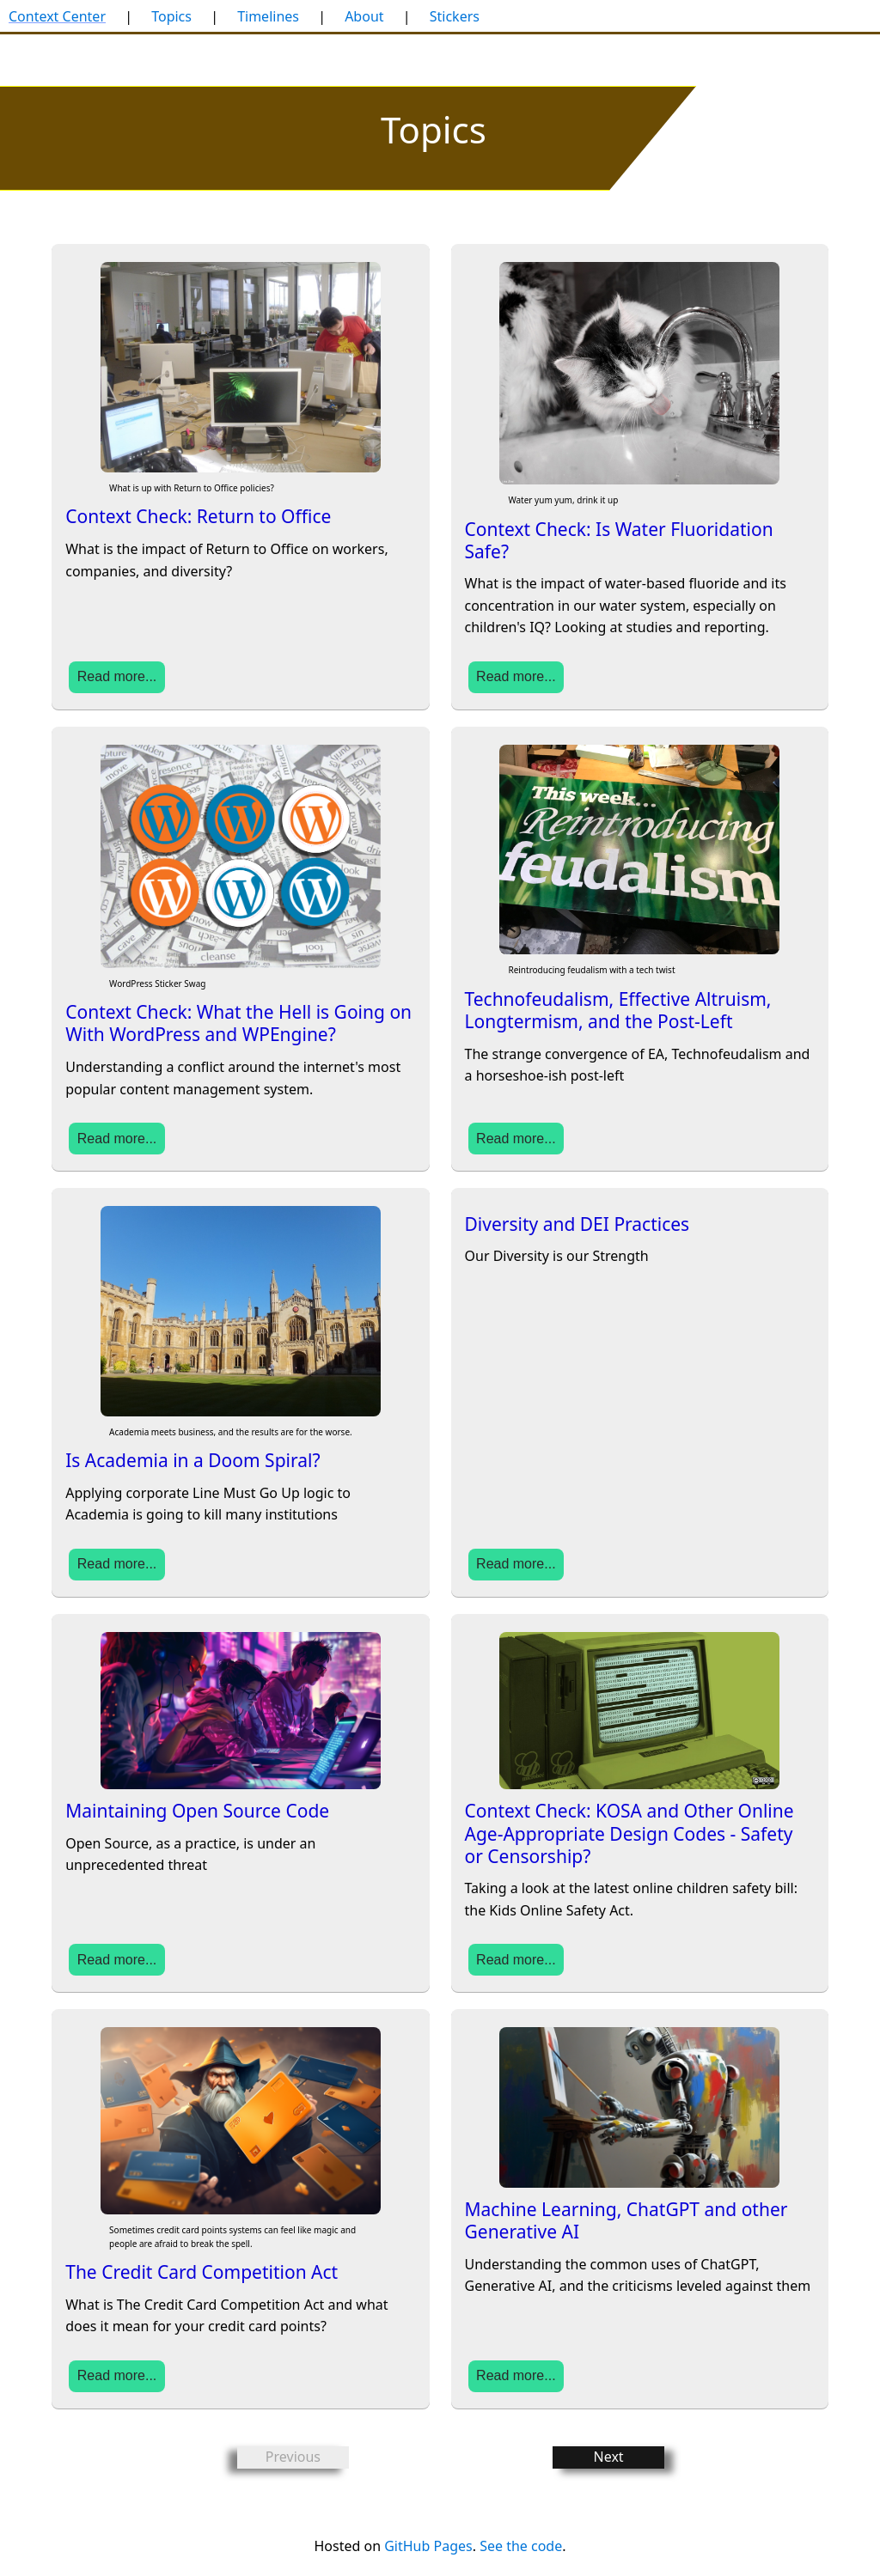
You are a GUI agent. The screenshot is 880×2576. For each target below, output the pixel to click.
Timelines (268, 16)
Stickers (455, 16)
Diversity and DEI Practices (577, 1224)
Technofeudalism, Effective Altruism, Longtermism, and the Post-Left (618, 1010)
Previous (293, 2456)
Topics (171, 16)
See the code (521, 2545)
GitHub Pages (428, 2545)
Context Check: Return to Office (198, 516)
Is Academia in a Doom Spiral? (192, 1460)
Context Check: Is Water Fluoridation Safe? (619, 540)
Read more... (116, 676)
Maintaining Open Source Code (197, 1811)
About (364, 16)
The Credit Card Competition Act (201, 2272)
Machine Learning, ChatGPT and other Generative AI (626, 2220)
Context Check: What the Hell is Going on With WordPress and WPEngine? (238, 1023)
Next (609, 2456)
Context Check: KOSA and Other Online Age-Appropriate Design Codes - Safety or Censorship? (629, 1833)
